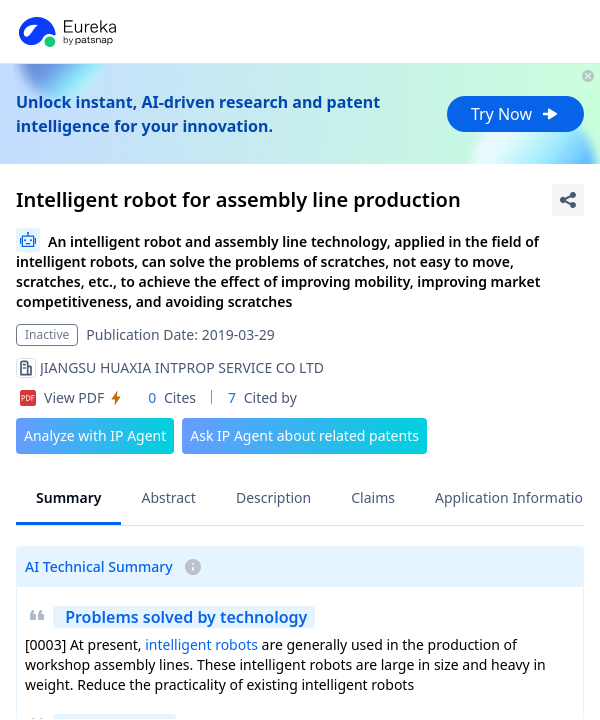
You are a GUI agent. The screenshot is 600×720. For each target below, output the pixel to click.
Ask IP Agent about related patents (304, 435)
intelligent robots (201, 644)
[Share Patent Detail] (568, 200)
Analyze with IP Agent (95, 435)
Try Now (515, 114)
